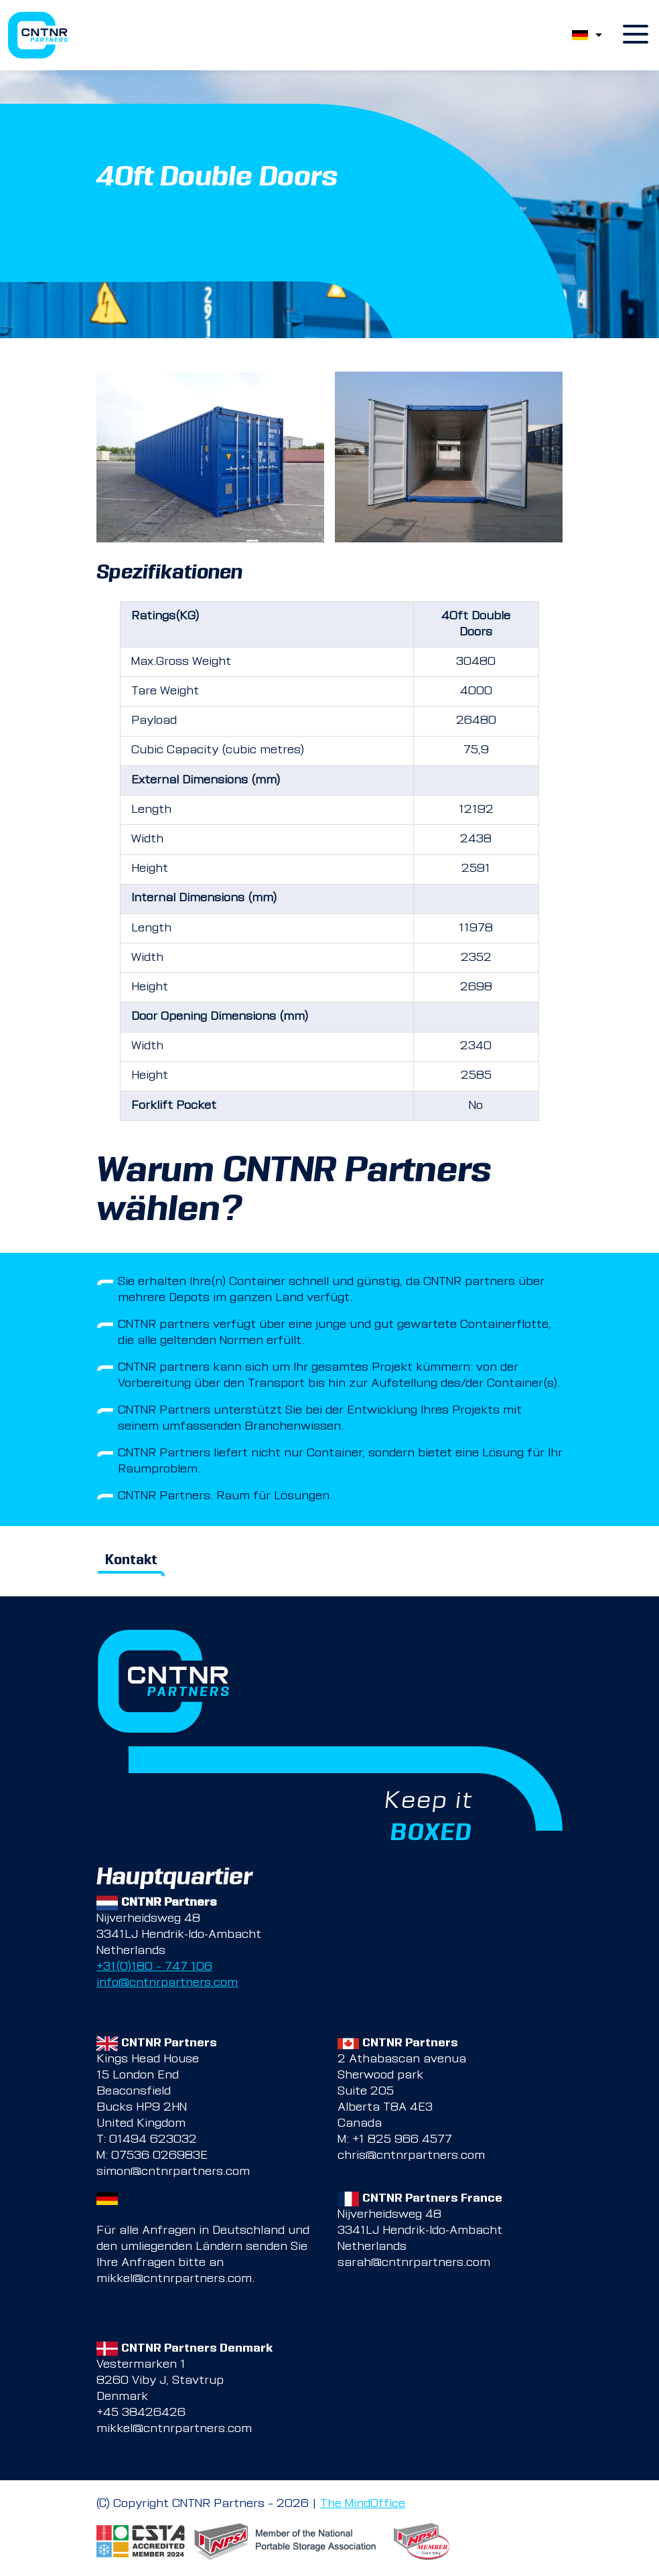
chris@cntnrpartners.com (411, 2156)
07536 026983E (159, 2156)
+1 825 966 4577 (402, 2140)
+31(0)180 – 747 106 (154, 1967)
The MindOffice (362, 2504)
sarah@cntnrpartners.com (414, 2263)
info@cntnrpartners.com (167, 1983)
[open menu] (635, 35)
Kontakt (131, 1561)
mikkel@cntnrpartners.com (174, 2279)
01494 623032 (153, 2140)
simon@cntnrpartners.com (173, 2172)
